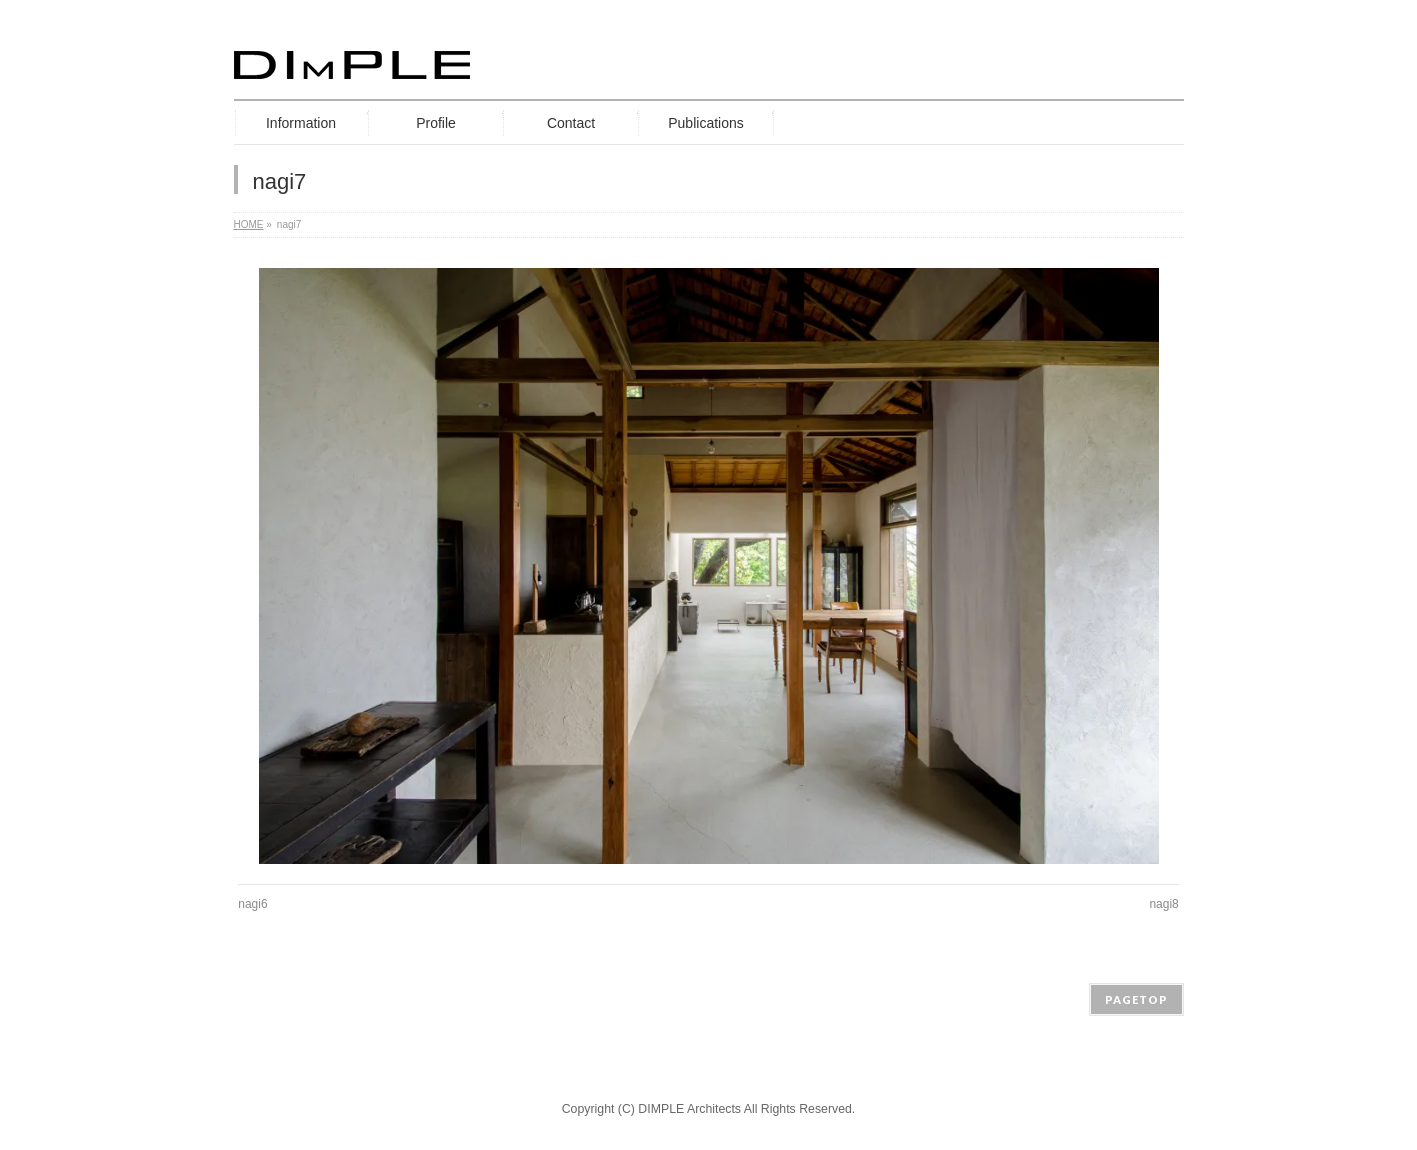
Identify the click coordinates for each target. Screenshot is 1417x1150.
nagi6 (252, 904)
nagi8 (1163, 904)
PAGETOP (1136, 999)
